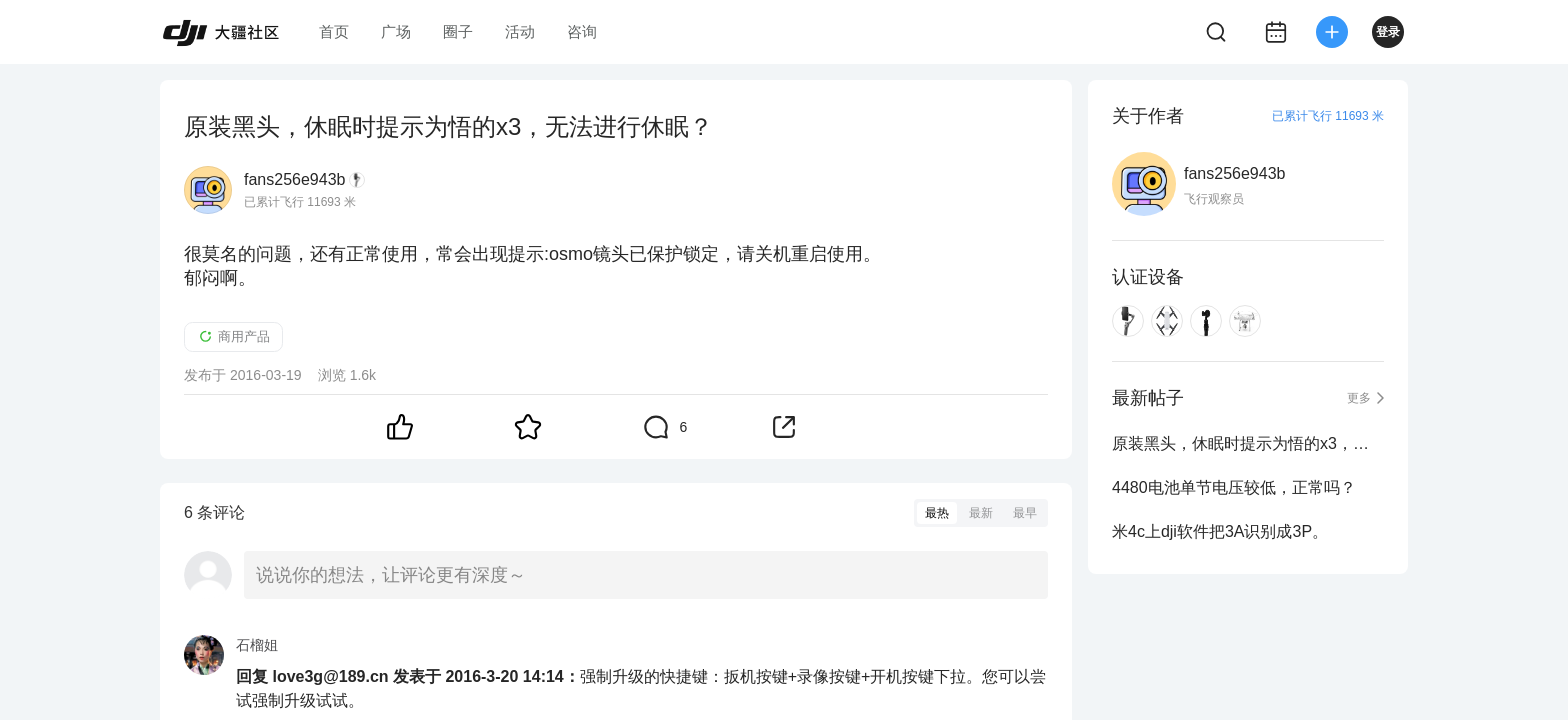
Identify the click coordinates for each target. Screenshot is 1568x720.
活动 (520, 31)
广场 (396, 31)
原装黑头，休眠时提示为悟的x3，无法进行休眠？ (1248, 443)
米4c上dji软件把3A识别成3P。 (1220, 531)
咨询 (582, 31)
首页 (334, 31)
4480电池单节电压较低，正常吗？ (1234, 487)
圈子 (458, 31)
